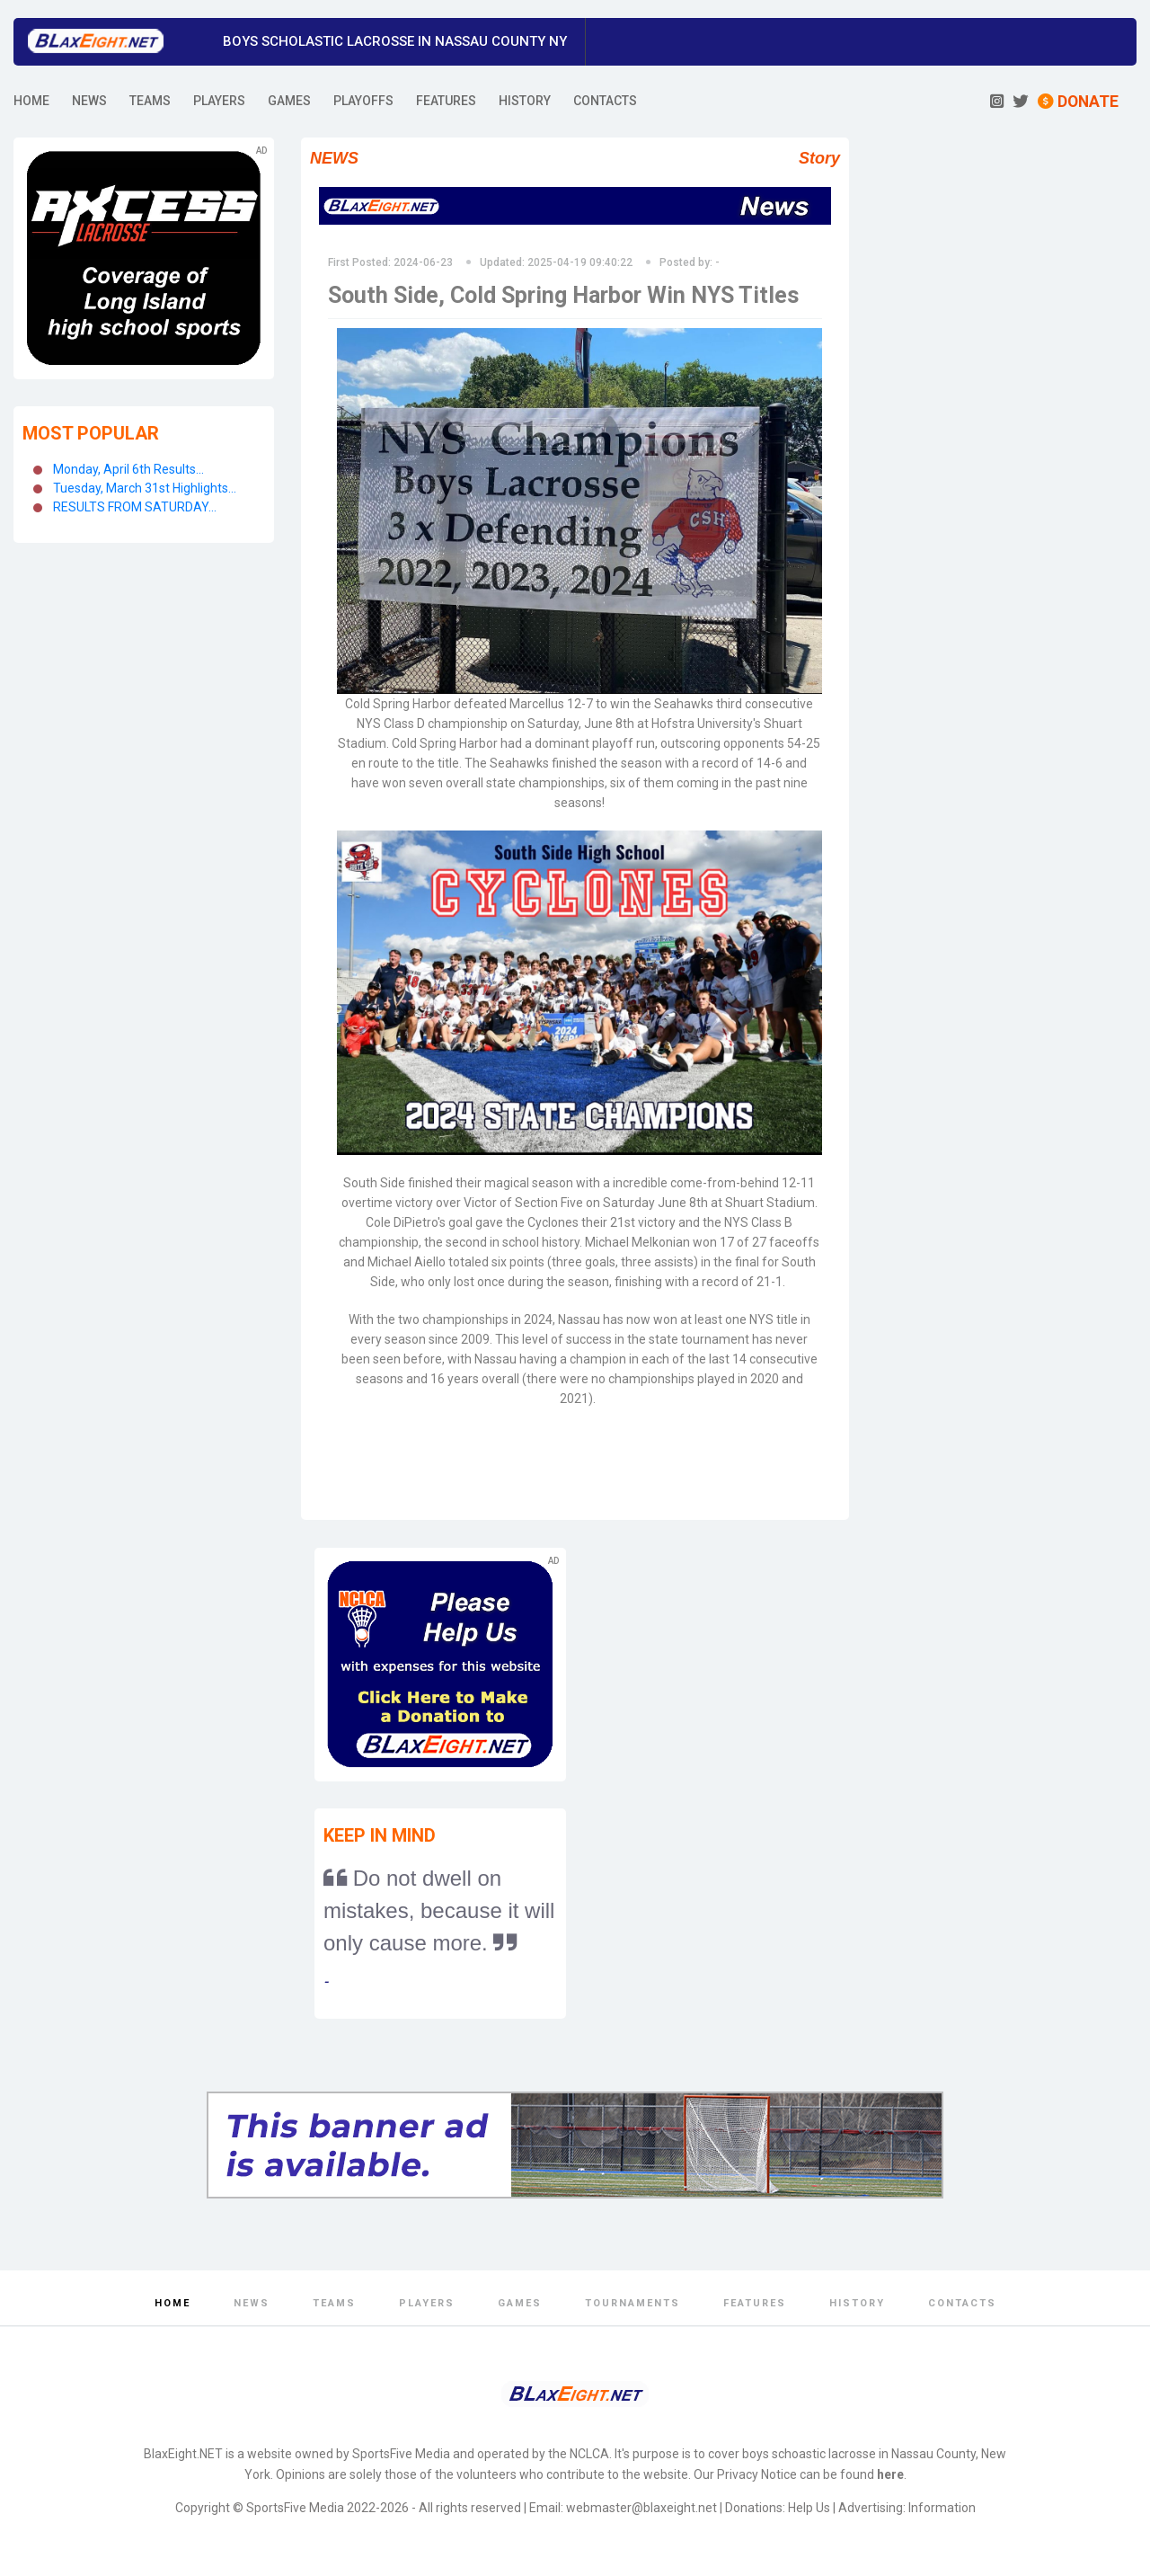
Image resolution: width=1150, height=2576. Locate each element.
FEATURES (446, 100)
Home (172, 2303)
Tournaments (632, 2303)
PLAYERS (219, 100)
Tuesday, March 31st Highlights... (144, 488)
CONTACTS (605, 100)
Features (754, 2303)
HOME (31, 100)
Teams (334, 2303)
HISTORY (525, 100)
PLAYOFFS (363, 100)
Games (520, 2303)
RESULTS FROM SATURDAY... (135, 507)
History (857, 2303)
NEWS (89, 100)
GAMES (289, 100)
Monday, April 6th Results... (128, 469)
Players (427, 2303)
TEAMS (150, 100)
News (252, 2303)
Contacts (962, 2303)
